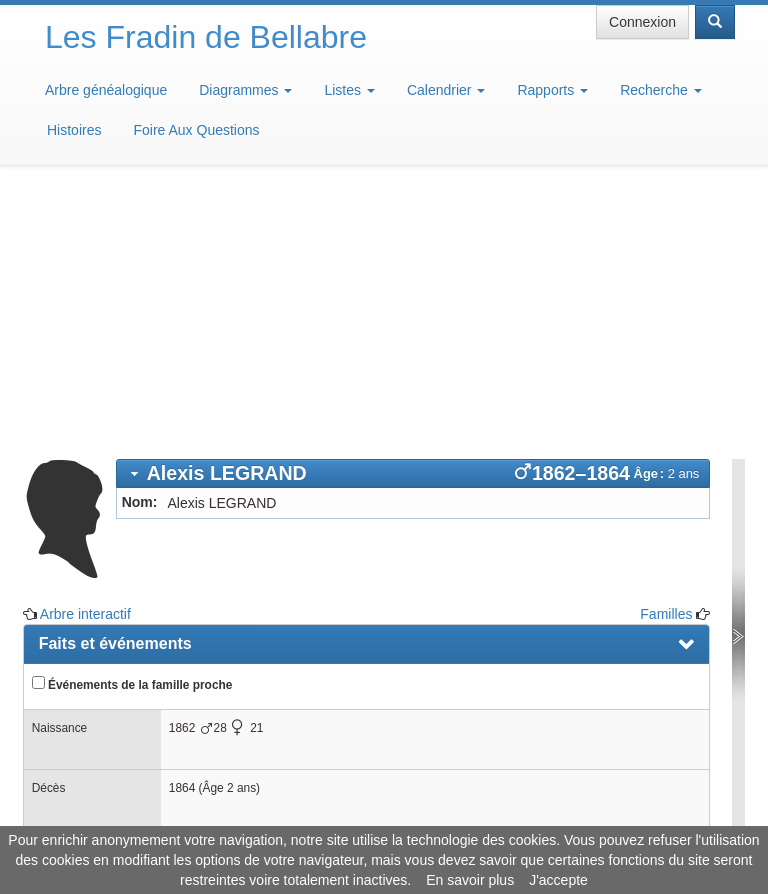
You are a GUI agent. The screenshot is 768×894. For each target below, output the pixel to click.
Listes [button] (349, 90)
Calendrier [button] (446, 90)
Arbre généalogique (106, 90)
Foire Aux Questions (196, 130)
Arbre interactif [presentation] (96, 645)
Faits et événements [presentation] (115, 389)
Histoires (74, 130)
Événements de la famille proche (132, 430)
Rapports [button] (552, 90)
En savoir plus (470, 880)
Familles (666, 360)
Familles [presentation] (71, 601)
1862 (182, 474)
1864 (182, 534)
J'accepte (558, 880)
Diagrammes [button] (245, 90)
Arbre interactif (85, 360)
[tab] (413, 219)
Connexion (642, 22)
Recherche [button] (661, 90)
